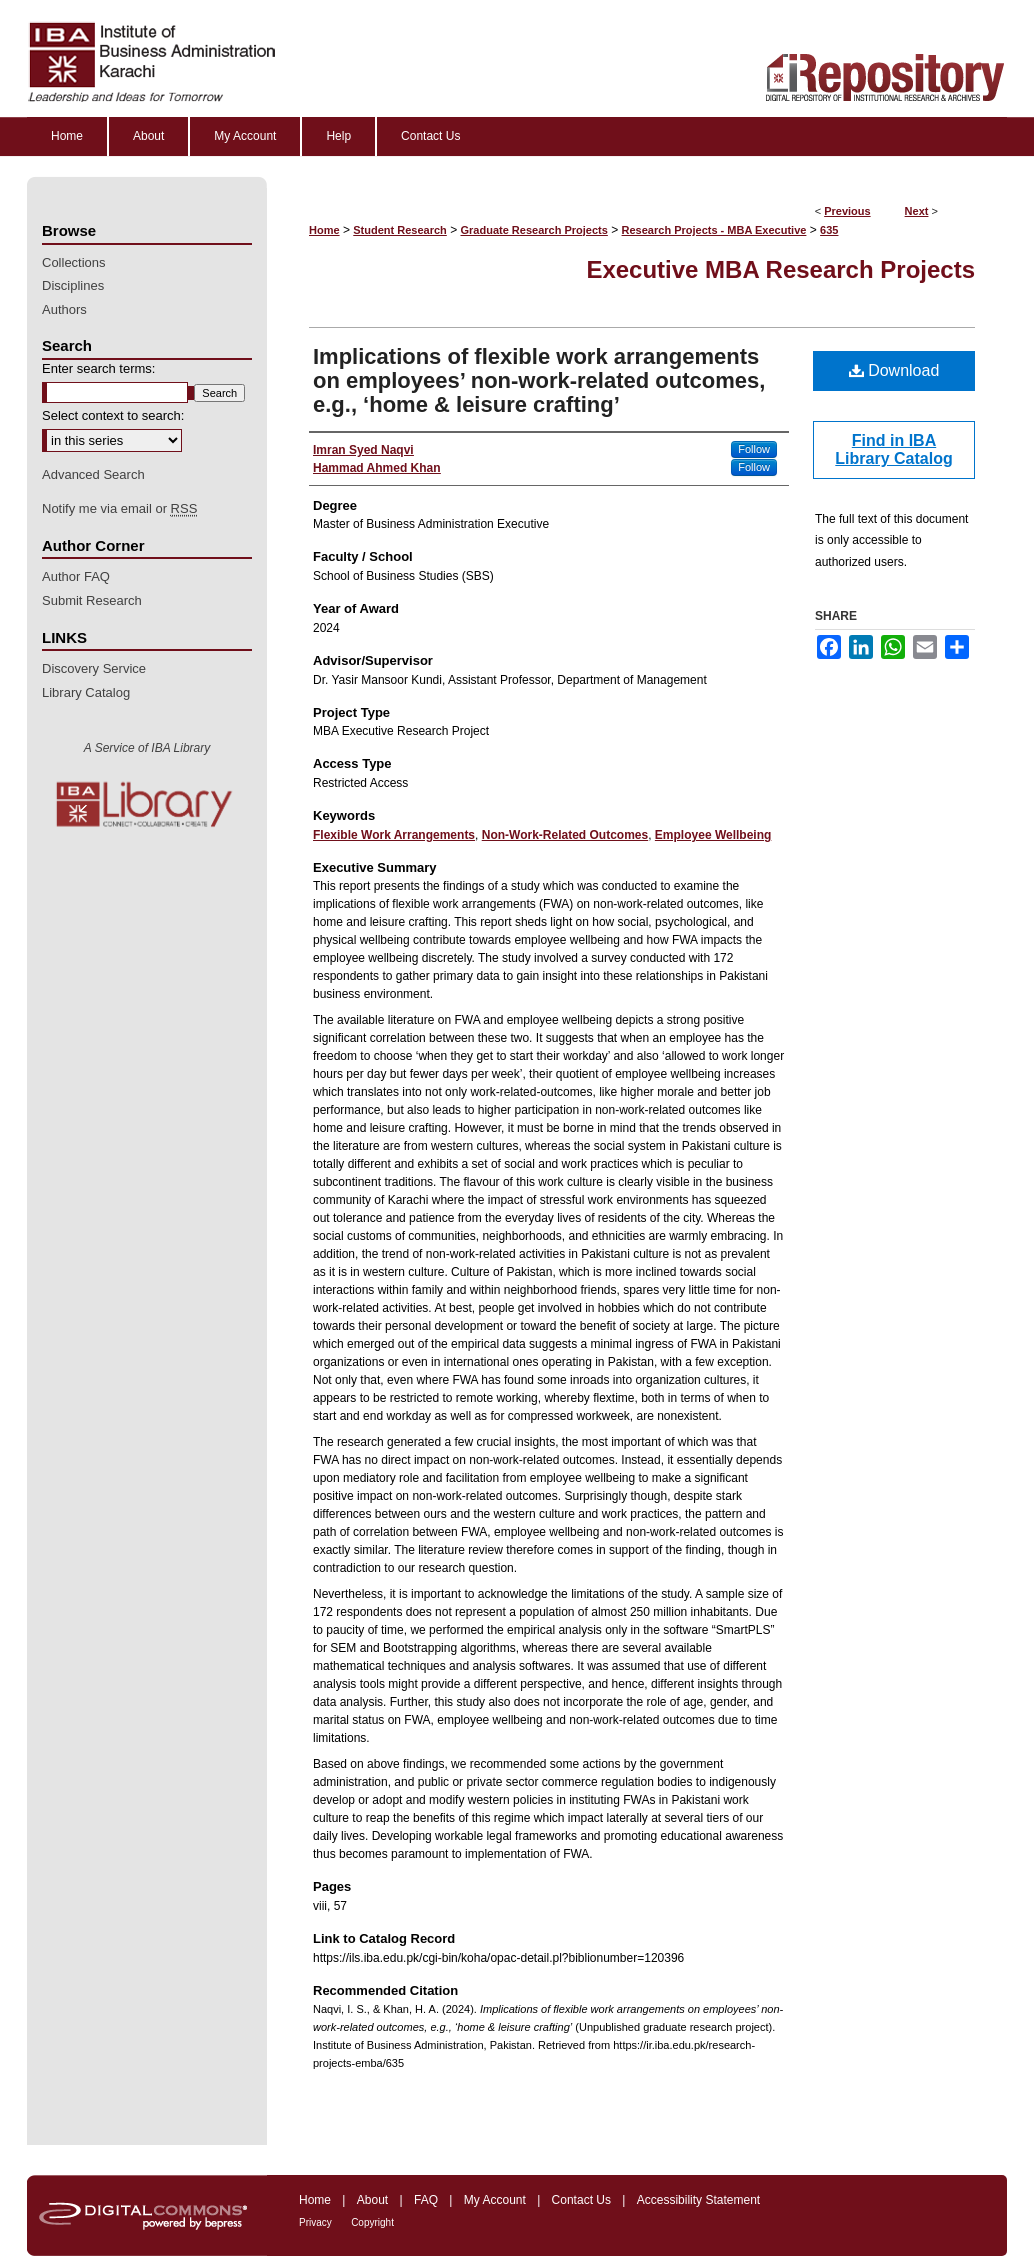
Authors (64, 309)
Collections (74, 262)
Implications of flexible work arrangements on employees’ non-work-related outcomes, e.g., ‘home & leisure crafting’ (539, 380)
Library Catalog (86, 692)
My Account (495, 2200)
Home (324, 230)
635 (829, 230)
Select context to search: (113, 415)
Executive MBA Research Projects (780, 269)
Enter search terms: (98, 368)
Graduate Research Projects (534, 230)
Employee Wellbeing (713, 835)
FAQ (426, 2200)
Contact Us (581, 2200)
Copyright (372, 2222)
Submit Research (92, 600)
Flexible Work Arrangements (394, 835)
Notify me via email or (119, 509)
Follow (754, 449)
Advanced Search (93, 474)
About (372, 2200)
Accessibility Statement (698, 2200)
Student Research (400, 230)
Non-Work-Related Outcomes (565, 835)
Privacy (315, 2222)
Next (917, 211)
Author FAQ (76, 576)
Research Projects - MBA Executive (714, 230)
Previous (847, 211)
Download (894, 370)
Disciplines (73, 285)
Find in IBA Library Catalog (893, 449)
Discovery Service (94, 668)
